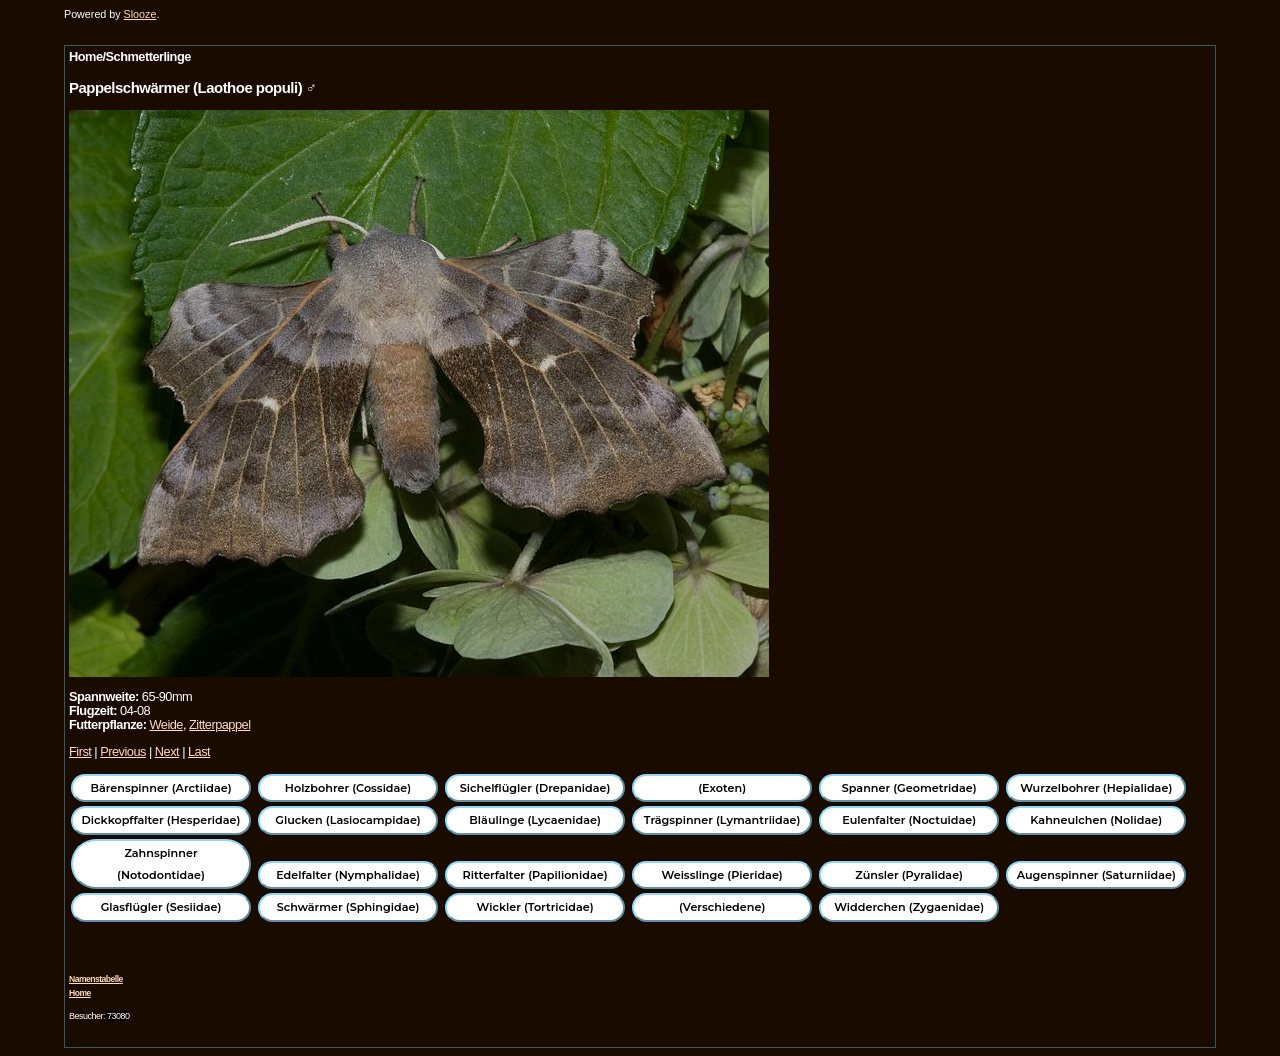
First (80, 751)
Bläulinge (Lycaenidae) (535, 820)
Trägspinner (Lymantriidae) (722, 820)
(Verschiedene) (722, 907)
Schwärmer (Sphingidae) (348, 907)
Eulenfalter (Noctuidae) (909, 820)
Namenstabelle (96, 979)
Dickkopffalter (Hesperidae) (161, 820)
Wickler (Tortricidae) (535, 907)
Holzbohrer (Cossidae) (348, 788)
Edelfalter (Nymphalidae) (348, 875)
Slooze (140, 14)
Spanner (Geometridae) (909, 788)
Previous (123, 751)
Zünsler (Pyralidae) (909, 875)
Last (199, 751)
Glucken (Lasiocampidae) (347, 820)
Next (167, 751)
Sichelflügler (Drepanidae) (535, 788)
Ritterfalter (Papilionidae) (535, 875)
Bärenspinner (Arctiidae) (160, 788)
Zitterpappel (219, 724)
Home (80, 993)
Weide (165, 724)
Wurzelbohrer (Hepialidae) (1096, 788)
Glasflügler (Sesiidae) (161, 907)
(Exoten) (722, 788)
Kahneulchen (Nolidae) (1096, 820)
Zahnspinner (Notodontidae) (161, 864)
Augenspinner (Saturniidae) (1096, 875)
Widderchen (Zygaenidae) (909, 907)
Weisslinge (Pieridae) (722, 875)
